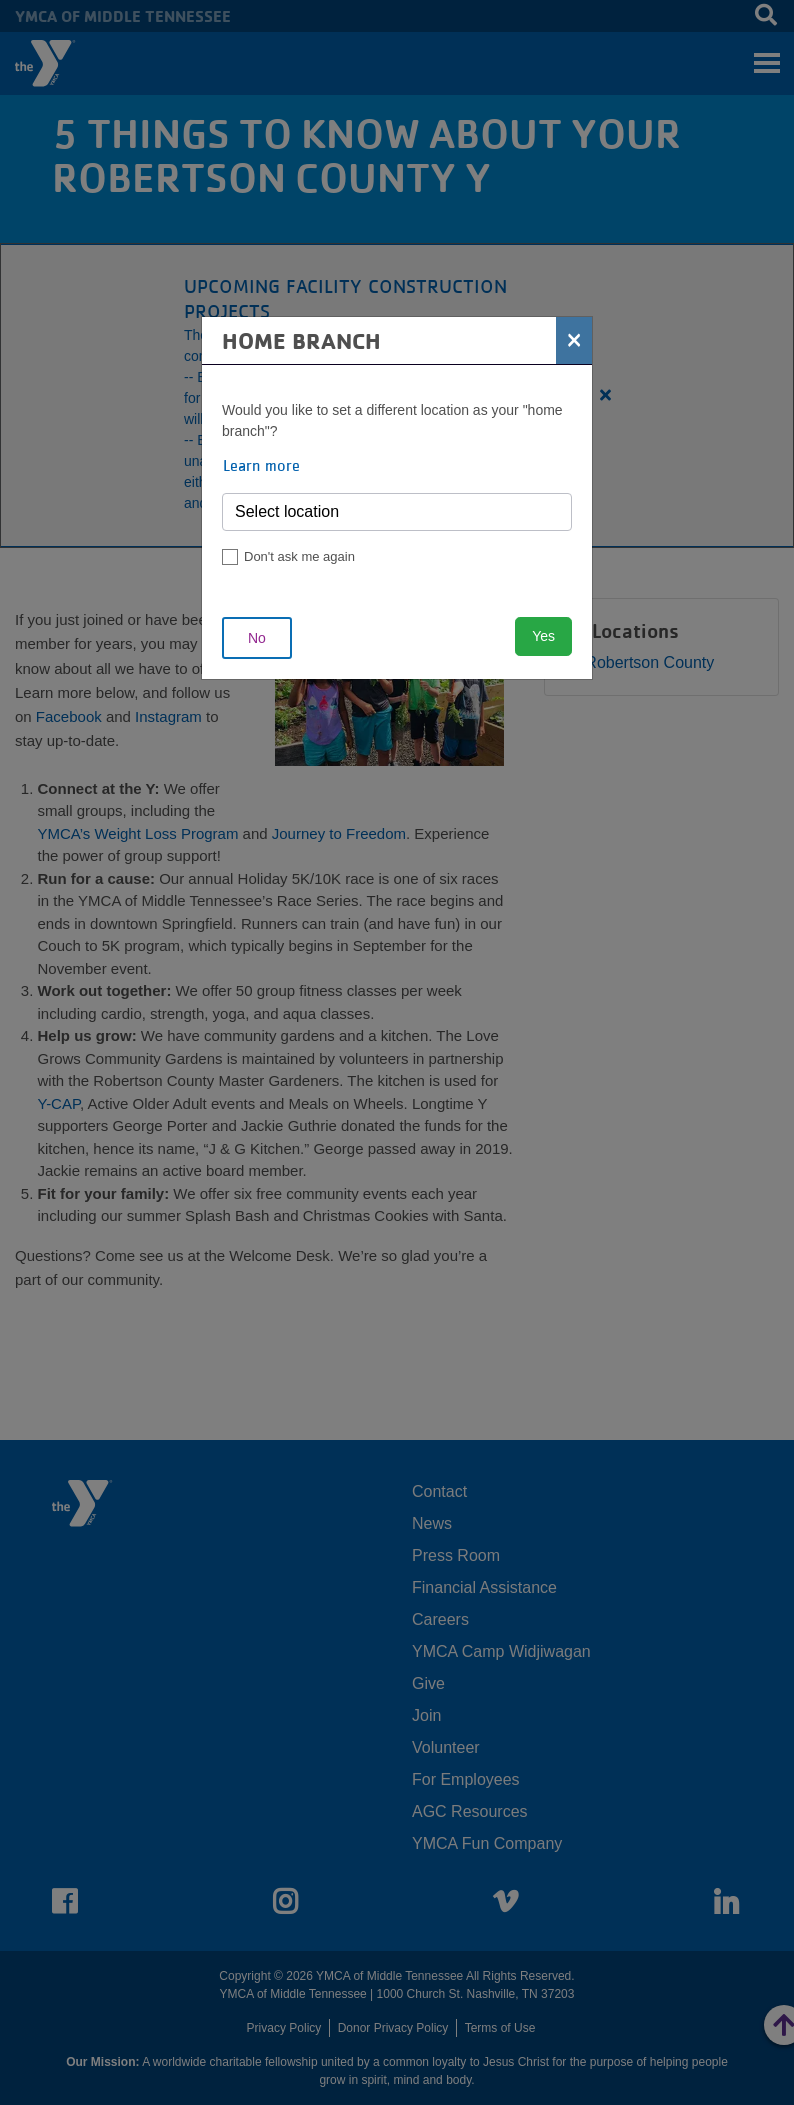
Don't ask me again (299, 556)
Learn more (261, 465)
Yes (543, 636)
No (257, 638)
